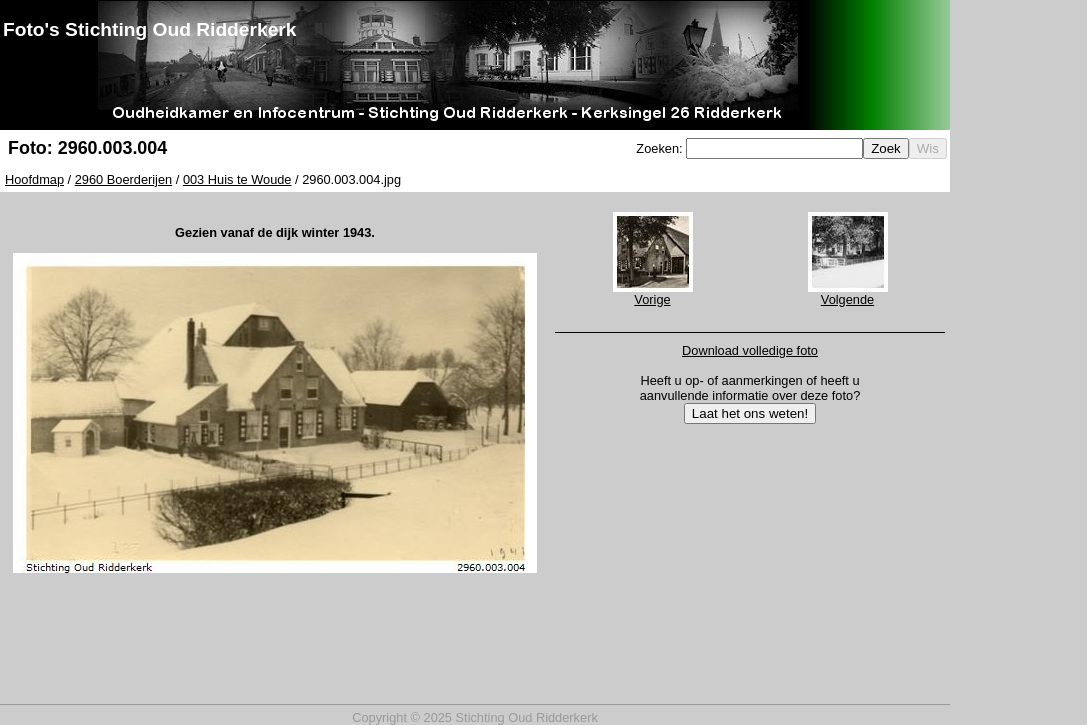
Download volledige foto (750, 350)
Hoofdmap (34, 179)
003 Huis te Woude (237, 179)
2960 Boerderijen (123, 179)
